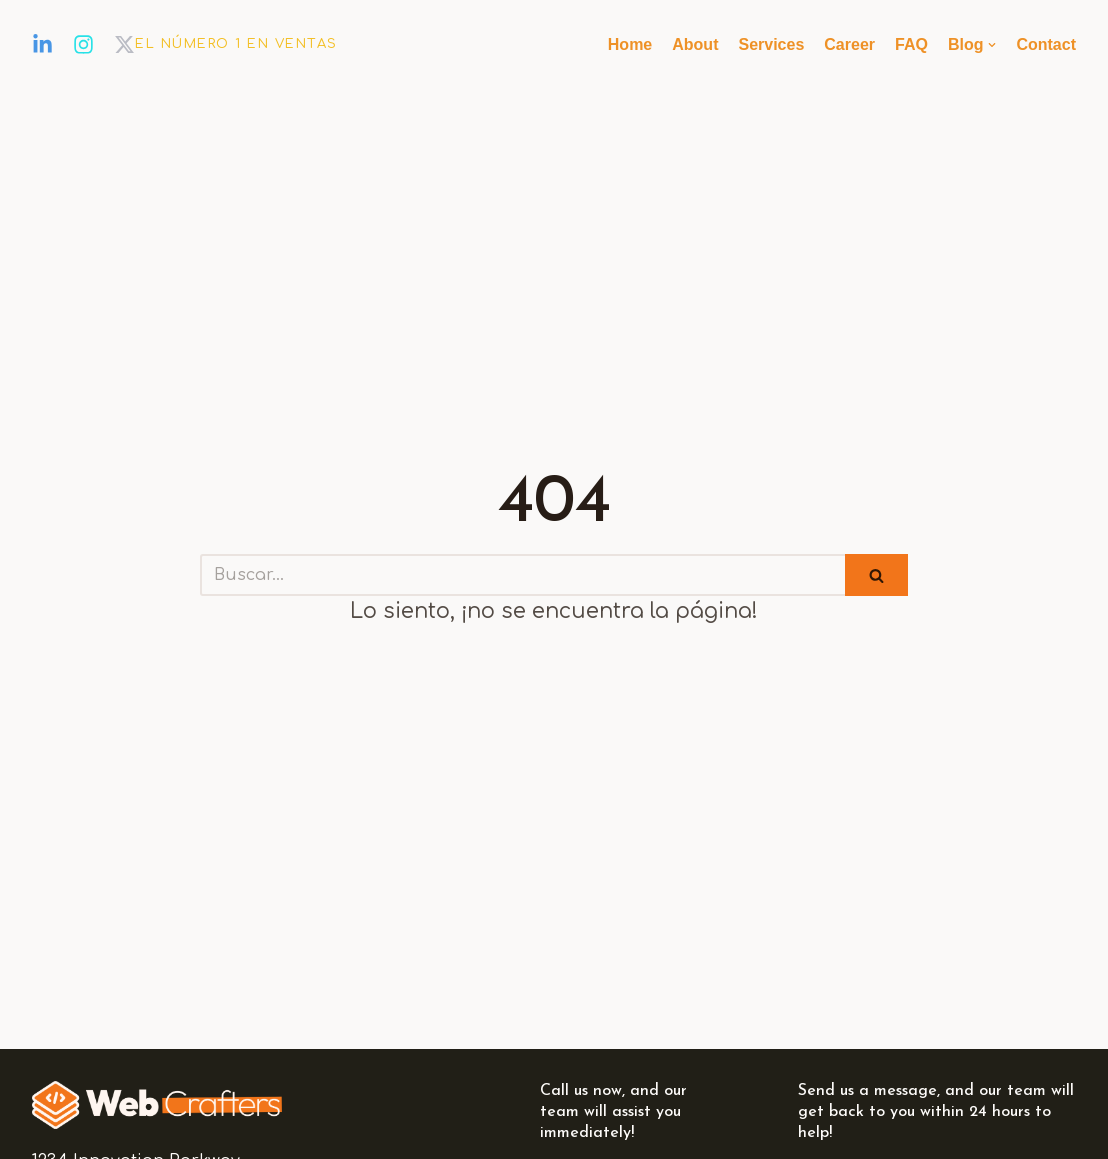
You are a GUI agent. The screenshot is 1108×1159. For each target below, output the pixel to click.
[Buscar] (522, 575)
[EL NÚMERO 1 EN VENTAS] (236, 45)
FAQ (911, 44)
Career (849, 44)
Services (771, 44)
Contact (1046, 44)
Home (630, 44)
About (695, 44)
